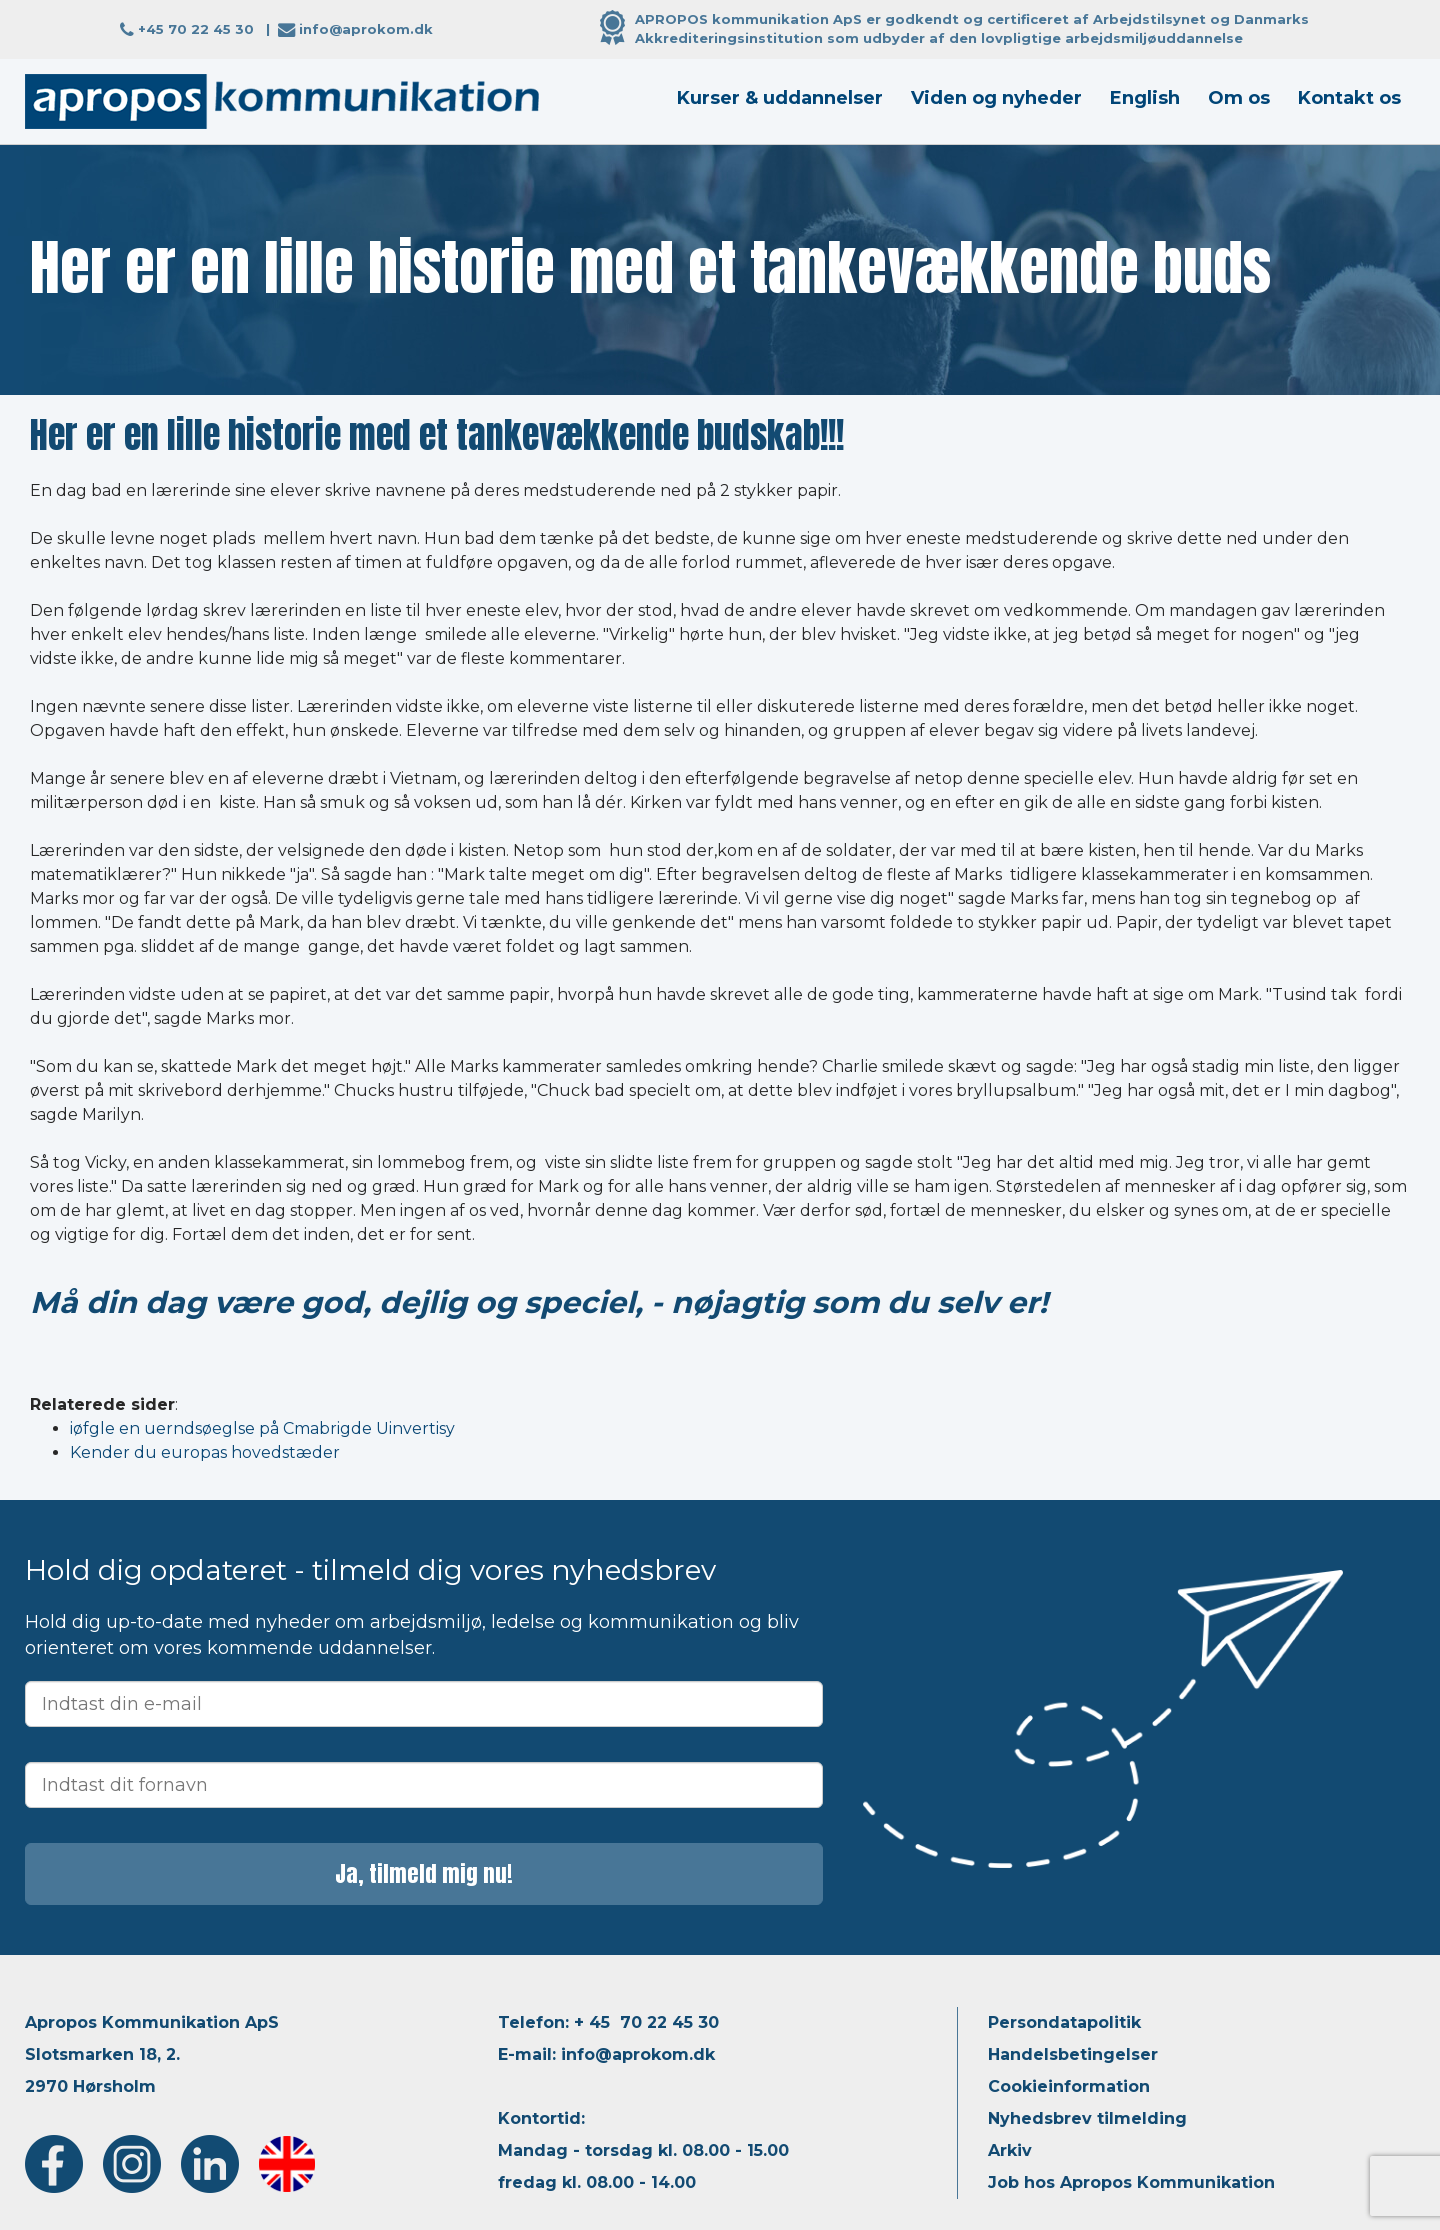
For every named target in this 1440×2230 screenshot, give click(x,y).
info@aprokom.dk (366, 29)
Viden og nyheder (996, 98)
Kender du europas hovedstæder (205, 1452)
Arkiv (1010, 2150)
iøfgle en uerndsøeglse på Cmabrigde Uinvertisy (262, 1428)
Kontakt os (1349, 98)
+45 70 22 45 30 (196, 29)
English (1145, 98)
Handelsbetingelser (1073, 2054)
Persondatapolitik (1064, 2022)
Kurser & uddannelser (780, 98)
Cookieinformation (1069, 2086)
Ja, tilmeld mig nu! (424, 1873)
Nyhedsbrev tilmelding (1087, 2118)
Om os (1239, 98)
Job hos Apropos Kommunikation (1131, 2182)
